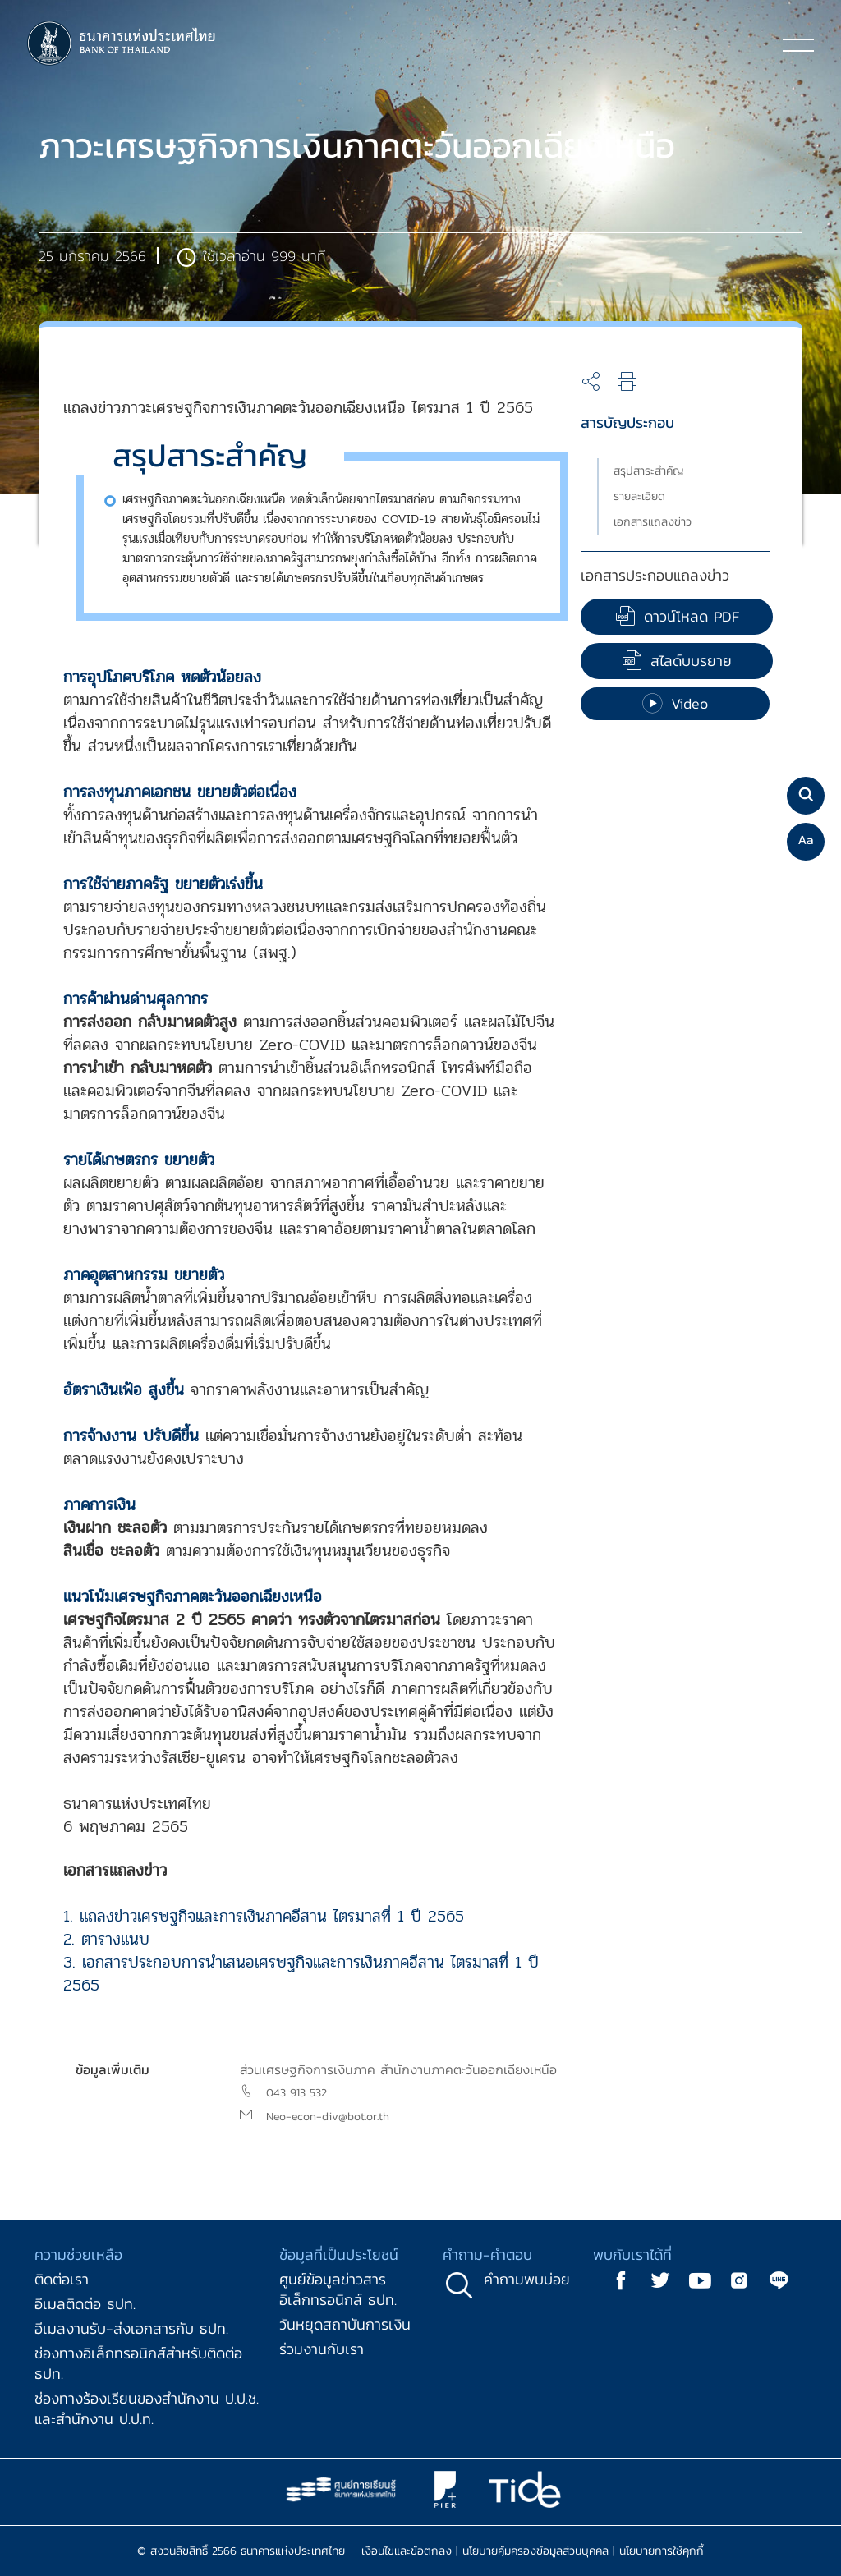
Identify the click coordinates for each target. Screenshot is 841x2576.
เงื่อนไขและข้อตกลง (406, 2551)
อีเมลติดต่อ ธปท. (85, 2304)
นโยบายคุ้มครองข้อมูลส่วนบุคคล (535, 2551)
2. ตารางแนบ (106, 1939)
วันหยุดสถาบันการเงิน (345, 2324)
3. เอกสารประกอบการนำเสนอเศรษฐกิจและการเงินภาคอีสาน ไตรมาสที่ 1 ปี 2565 (301, 1973)
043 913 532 (296, 2092)
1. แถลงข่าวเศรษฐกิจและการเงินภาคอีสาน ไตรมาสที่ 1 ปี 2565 (263, 1916)
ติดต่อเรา (61, 2279)
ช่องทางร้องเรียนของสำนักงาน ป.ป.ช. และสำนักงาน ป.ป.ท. (146, 2408)
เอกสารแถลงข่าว (653, 521)
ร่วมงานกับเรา (321, 2349)
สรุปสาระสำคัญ (649, 471)
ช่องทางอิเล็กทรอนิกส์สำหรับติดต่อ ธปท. (138, 2363)
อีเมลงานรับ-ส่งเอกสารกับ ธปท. (131, 2328)
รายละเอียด (639, 496)
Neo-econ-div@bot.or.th (327, 2116)
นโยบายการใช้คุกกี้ (661, 2551)
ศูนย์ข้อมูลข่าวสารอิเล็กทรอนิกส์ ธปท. (338, 2289)
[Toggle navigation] (798, 44)
